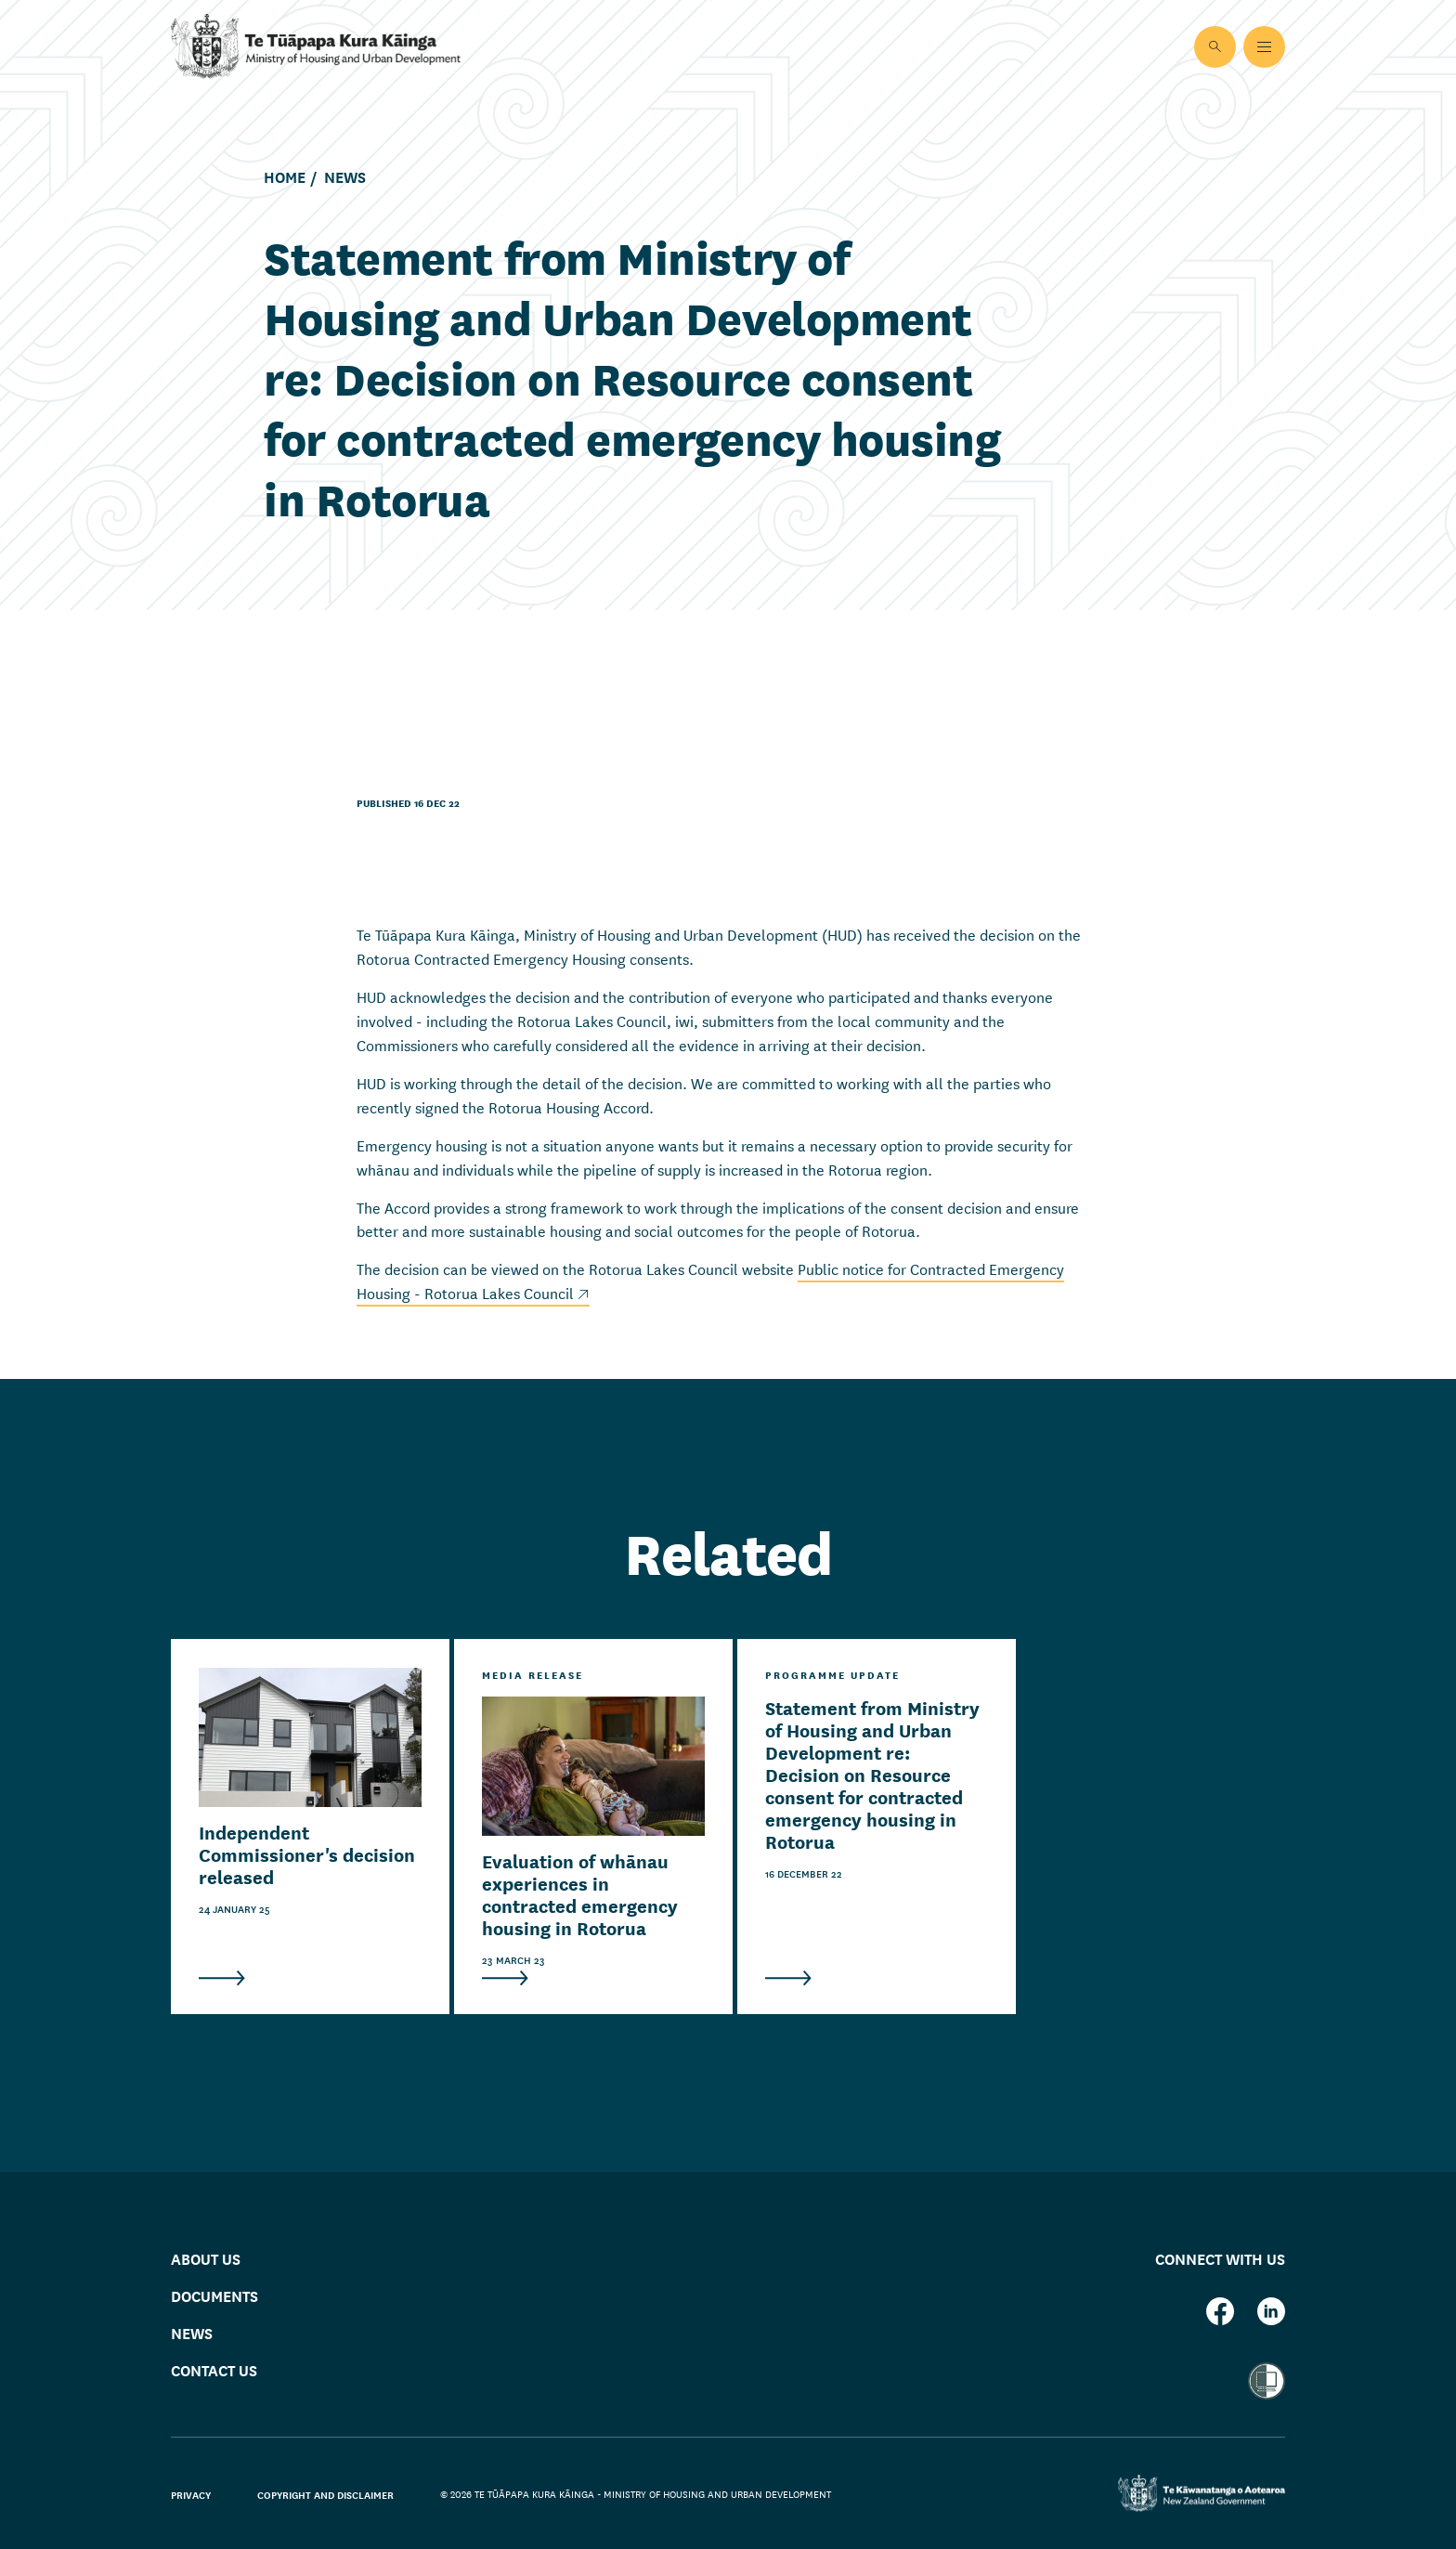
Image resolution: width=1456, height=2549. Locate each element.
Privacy (191, 2494)
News (345, 177)
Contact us (214, 2369)
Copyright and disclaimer (325, 2494)
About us (205, 2257)
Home (285, 177)
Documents (214, 2295)
